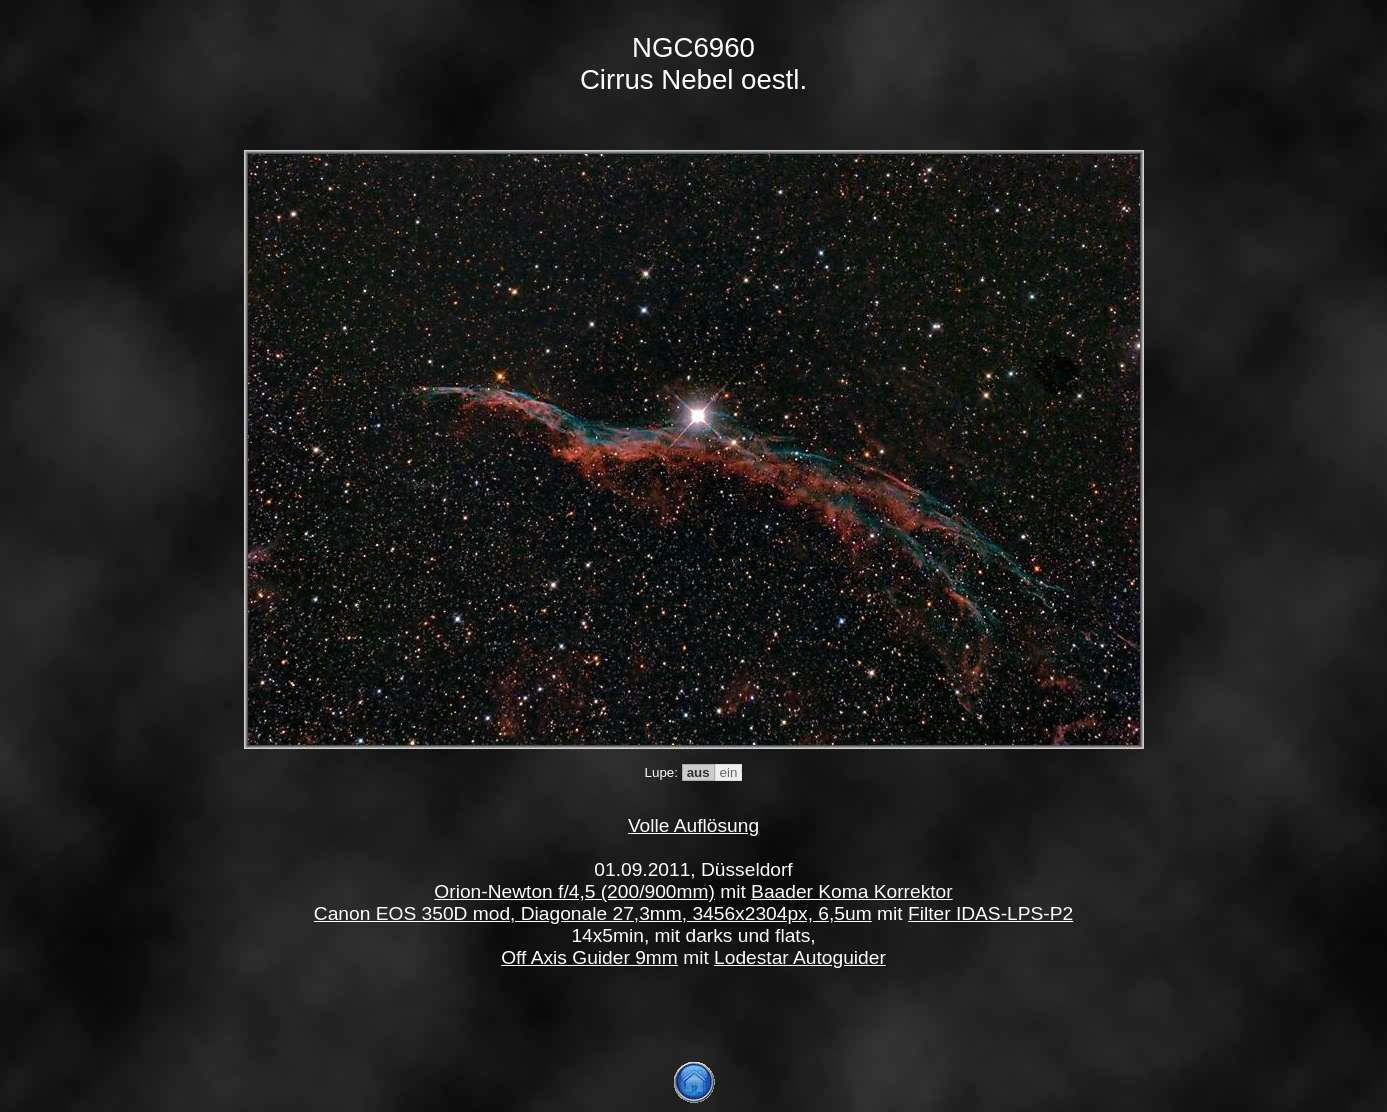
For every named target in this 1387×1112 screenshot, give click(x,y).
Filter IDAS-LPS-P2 (990, 913)
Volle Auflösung (693, 825)
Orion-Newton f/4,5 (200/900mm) (574, 891)
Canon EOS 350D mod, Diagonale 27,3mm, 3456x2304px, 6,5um (593, 913)
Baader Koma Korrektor (852, 891)
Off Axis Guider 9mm (589, 957)
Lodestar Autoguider (800, 957)
